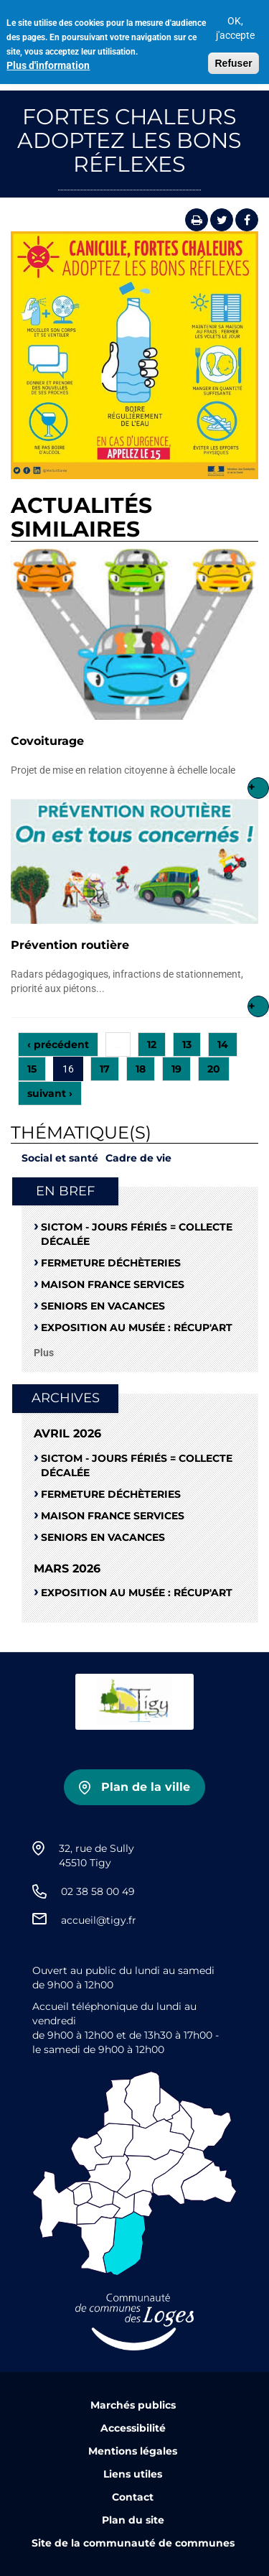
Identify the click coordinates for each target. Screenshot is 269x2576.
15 (32, 1068)
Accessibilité (133, 2428)
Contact (133, 2497)
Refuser (233, 56)
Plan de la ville (145, 1787)
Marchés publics (133, 2405)
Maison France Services (112, 1284)
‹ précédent (58, 1044)
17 (105, 1068)
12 (151, 1044)
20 (213, 1068)
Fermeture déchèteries (111, 1262)
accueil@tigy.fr (98, 1920)
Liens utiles (132, 2474)
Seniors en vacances (103, 1305)
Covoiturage (47, 741)
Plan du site (133, 2520)
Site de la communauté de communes (133, 2542)
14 (222, 1044)
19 (176, 1068)
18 (141, 1068)
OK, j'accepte (235, 21)
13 (187, 1044)
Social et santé (60, 1158)
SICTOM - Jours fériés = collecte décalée (136, 1234)
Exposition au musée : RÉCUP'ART (136, 1327)
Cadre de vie (138, 1158)
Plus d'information (48, 59)
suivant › (49, 1093)
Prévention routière (70, 945)
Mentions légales (132, 2451)
